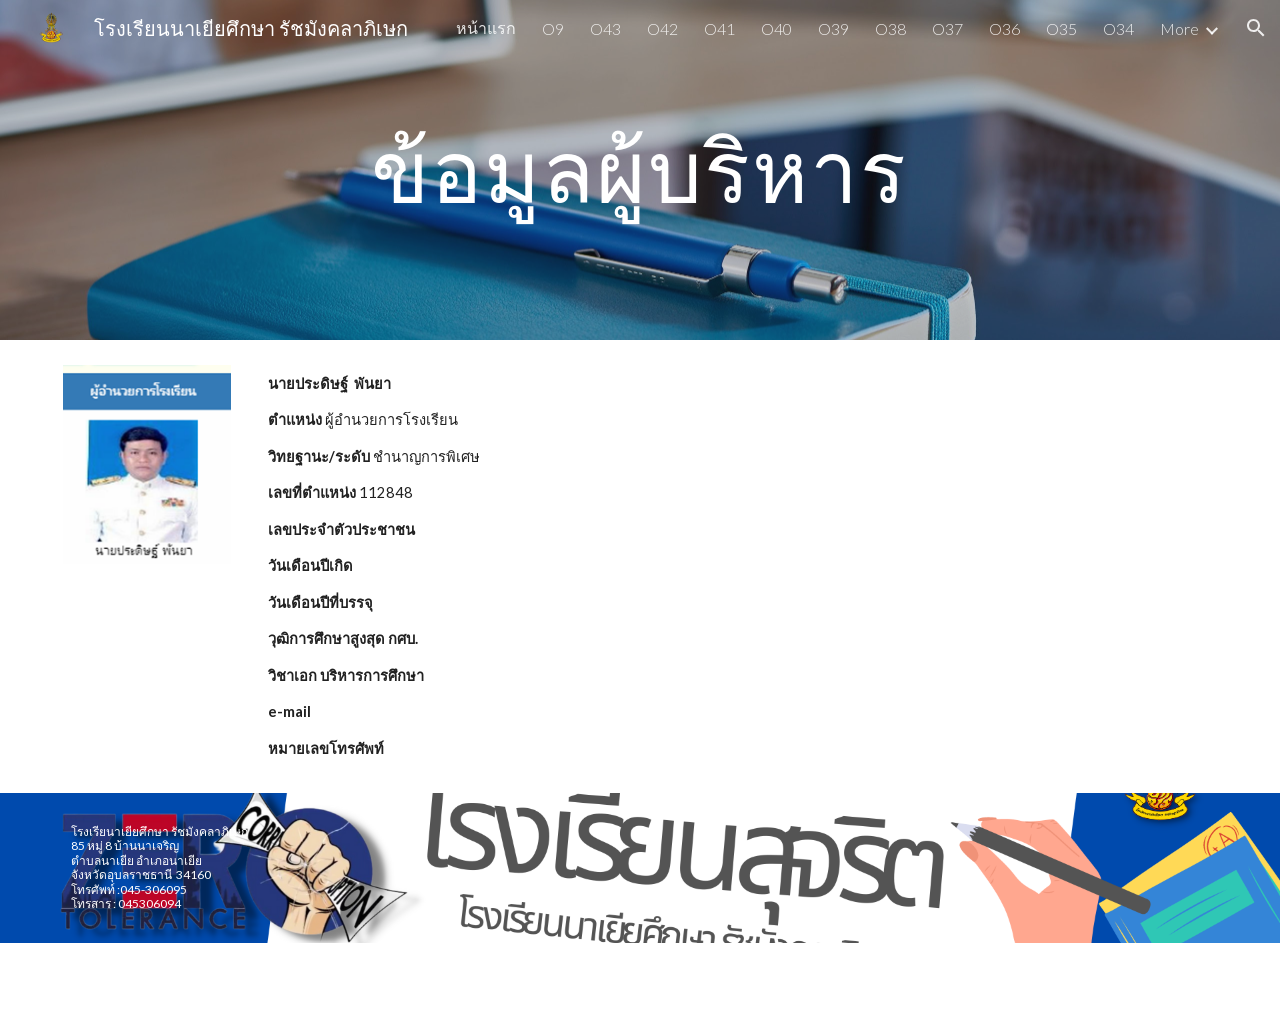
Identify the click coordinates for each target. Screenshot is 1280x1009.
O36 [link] (1004, 28)
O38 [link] (890, 28)
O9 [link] (553, 28)
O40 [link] (776, 28)
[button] (1256, 28)
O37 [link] (947, 28)
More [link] (1179, 28)
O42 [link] (662, 28)
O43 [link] (605, 28)
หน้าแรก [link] (486, 27)
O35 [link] (1061, 28)
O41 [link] (719, 28)
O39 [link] (833, 28)
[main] (640, 169)
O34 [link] (1118, 28)
